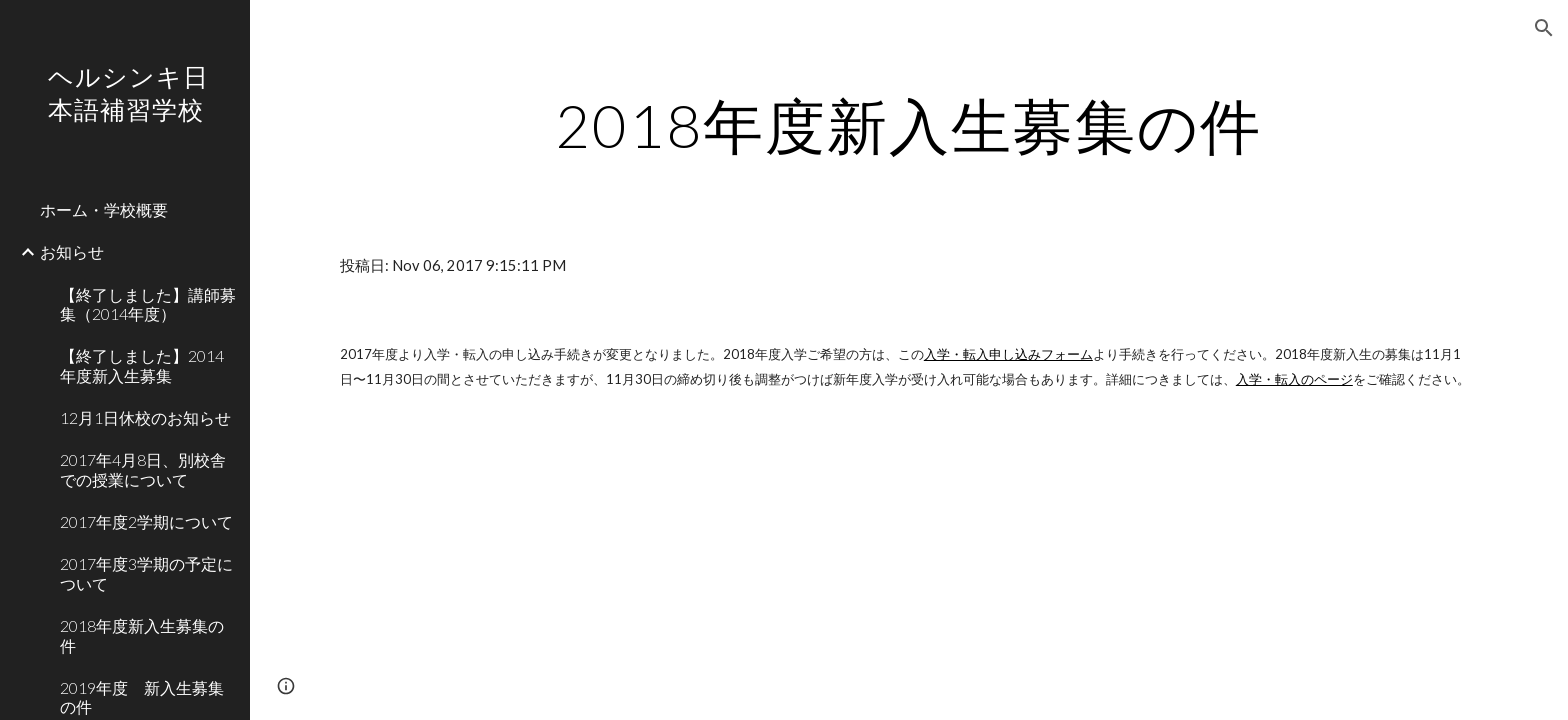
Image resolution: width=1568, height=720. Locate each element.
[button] (1544, 28)
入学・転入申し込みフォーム (1008, 354)
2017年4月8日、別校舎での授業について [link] (143, 469)
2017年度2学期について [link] (146, 521)
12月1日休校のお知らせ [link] (145, 417)
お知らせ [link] (72, 251)
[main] (909, 125)
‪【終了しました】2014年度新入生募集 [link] (142, 365)
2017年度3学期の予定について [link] (146, 573)
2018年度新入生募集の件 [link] (142, 635)
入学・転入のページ (1294, 379)
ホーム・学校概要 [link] (104, 209)
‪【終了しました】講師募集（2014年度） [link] (148, 304)
